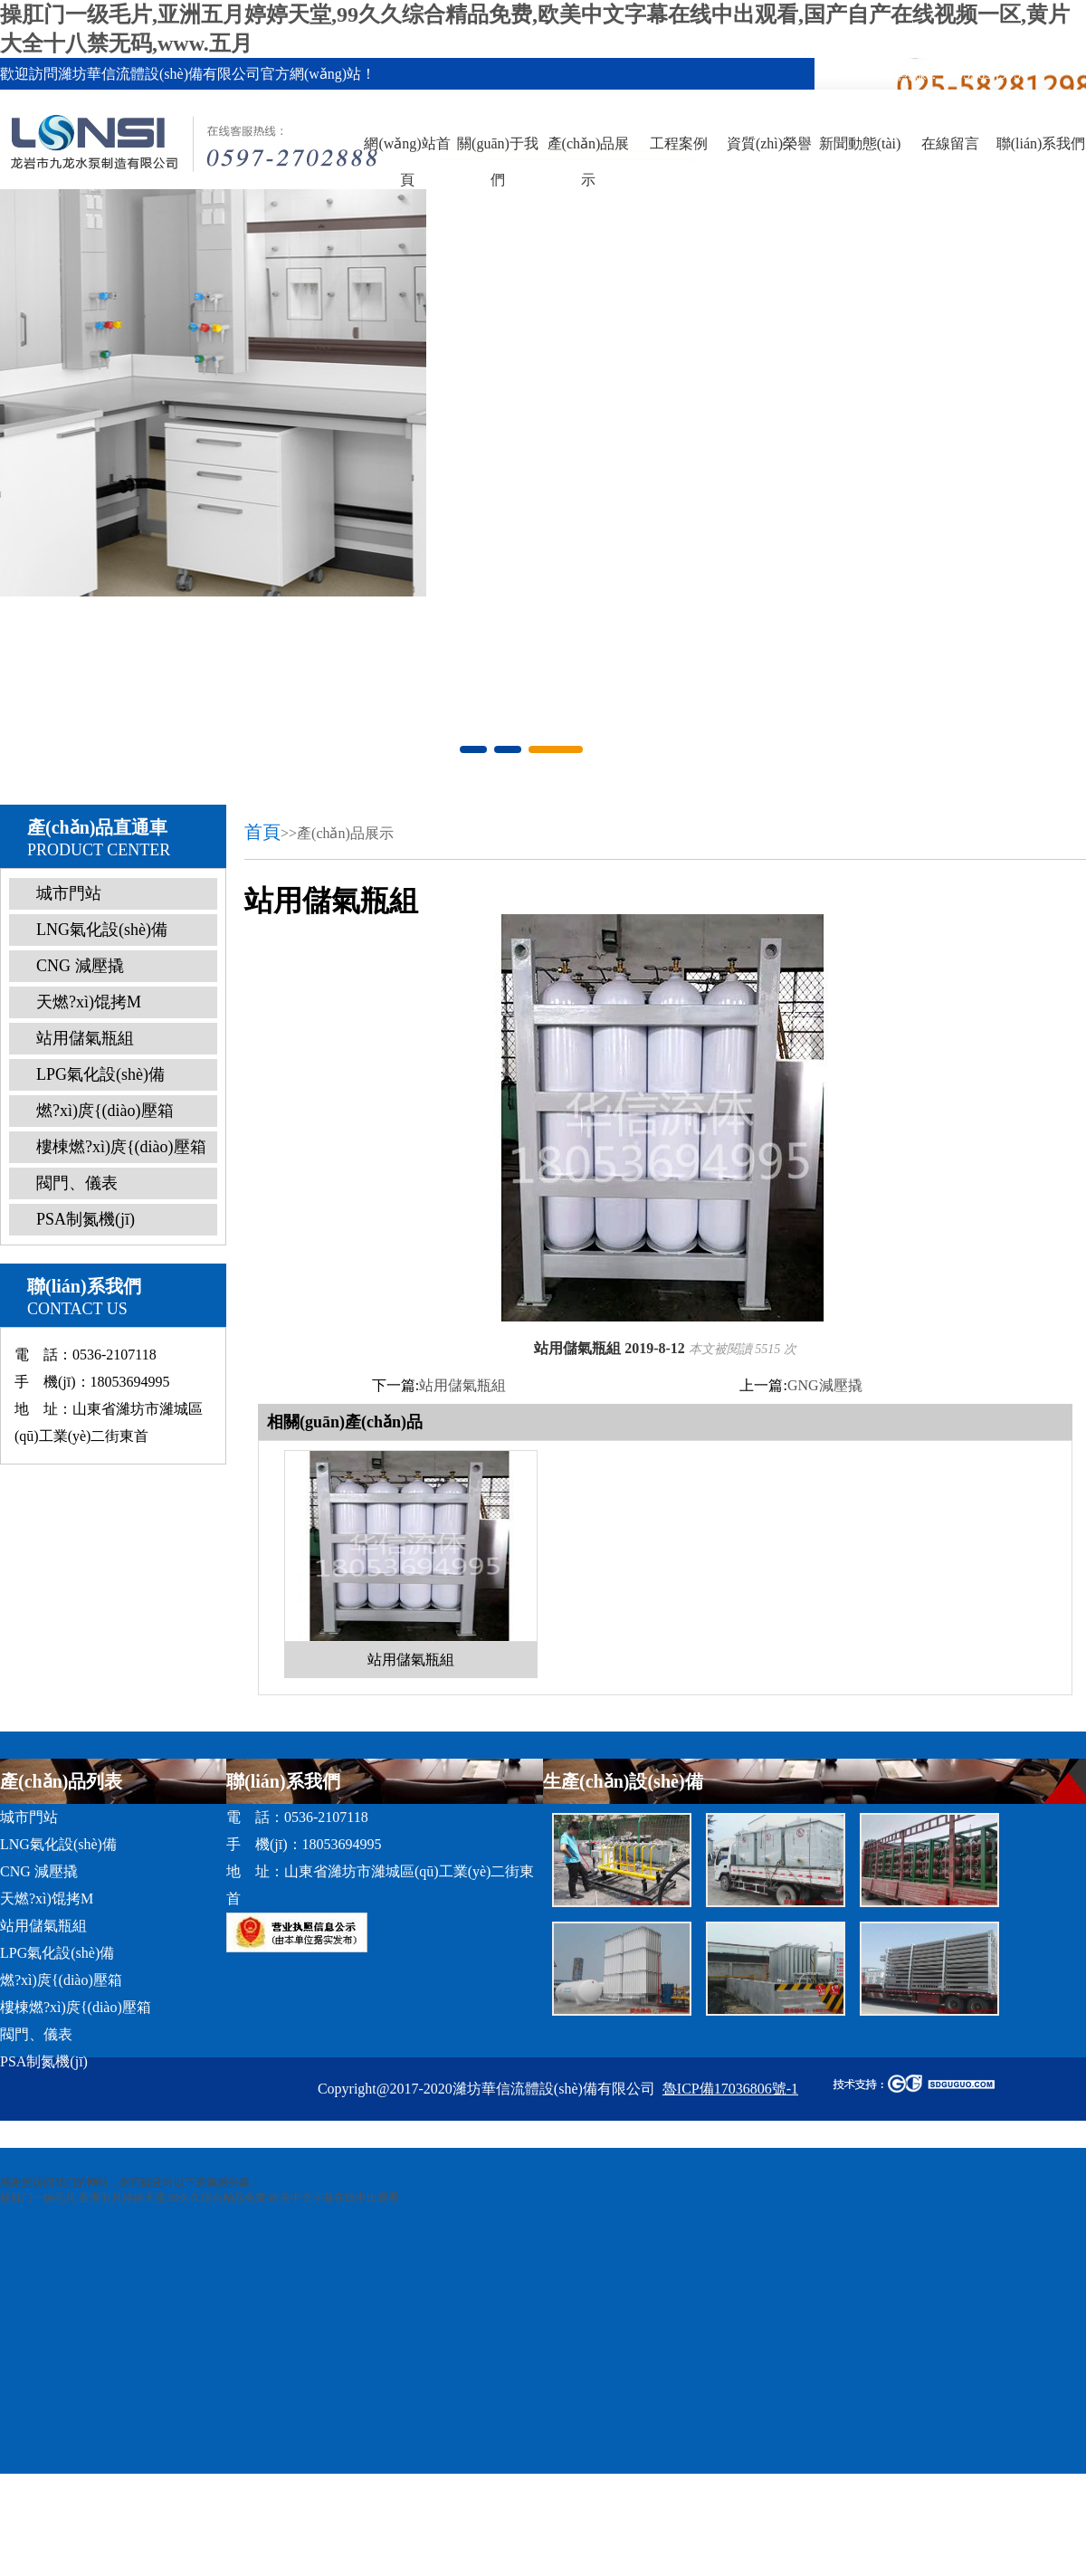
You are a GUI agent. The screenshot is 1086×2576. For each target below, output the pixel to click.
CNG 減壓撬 (80, 966)
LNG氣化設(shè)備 (101, 930)
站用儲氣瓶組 (85, 1038)
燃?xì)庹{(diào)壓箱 (105, 1111)
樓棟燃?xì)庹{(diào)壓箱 (121, 1147)
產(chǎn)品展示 (589, 161)
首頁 (262, 832)
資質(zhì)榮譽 (769, 143)
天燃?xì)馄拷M (88, 1002)
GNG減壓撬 (824, 1385)
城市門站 (68, 893)
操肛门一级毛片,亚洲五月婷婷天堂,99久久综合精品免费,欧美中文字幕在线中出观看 (199, 2197)
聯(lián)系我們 (1041, 143)
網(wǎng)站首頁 (407, 161)
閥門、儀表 (36, 2034)
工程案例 (679, 143)
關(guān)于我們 (497, 161)
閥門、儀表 (77, 1183)
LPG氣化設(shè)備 (100, 1074)
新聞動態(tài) (860, 143)
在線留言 (950, 143)
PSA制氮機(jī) (85, 1219)
